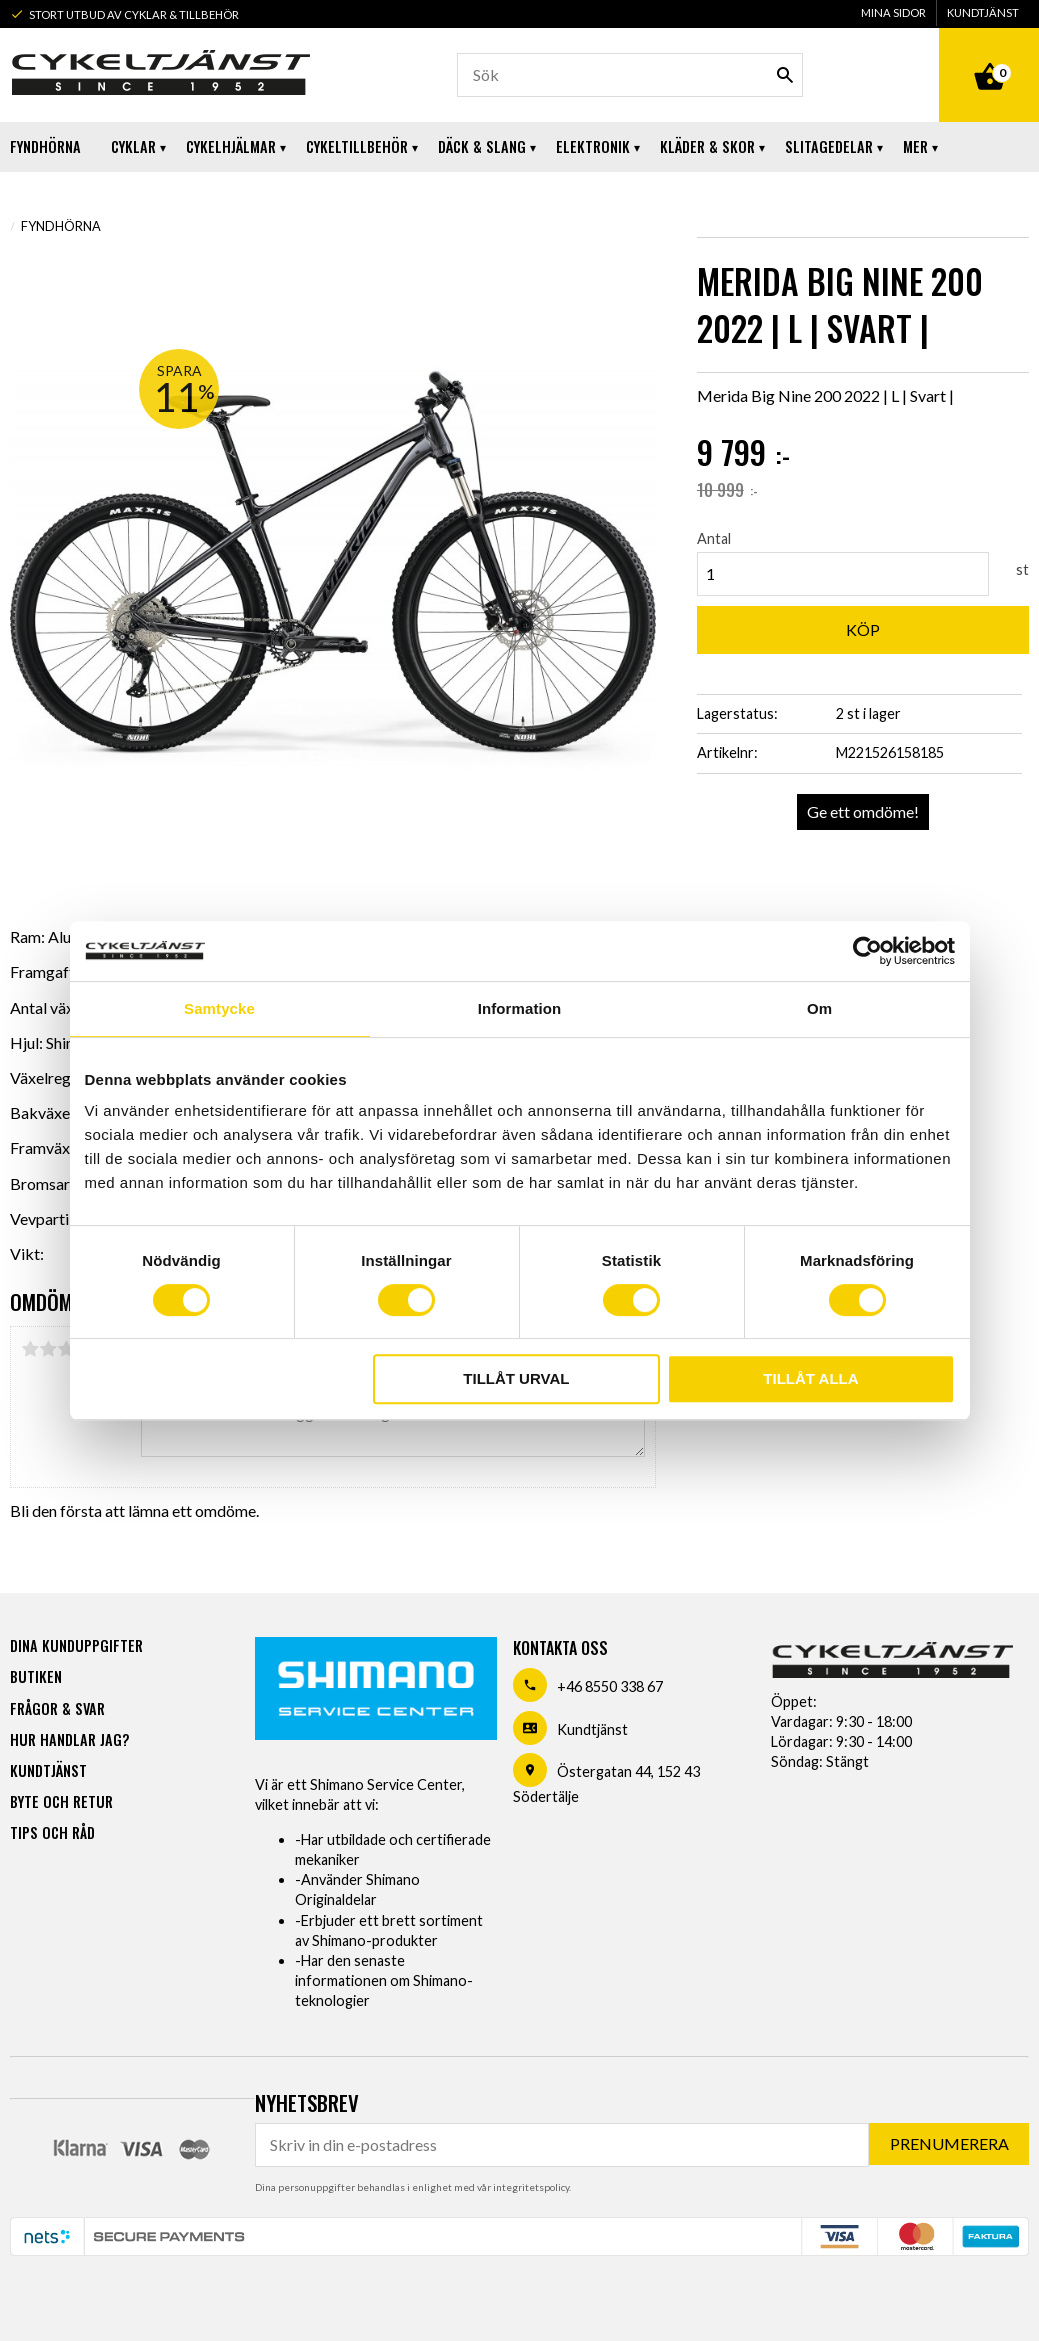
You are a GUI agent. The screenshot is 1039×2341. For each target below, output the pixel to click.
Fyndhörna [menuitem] (45, 146)
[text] (863, 453)
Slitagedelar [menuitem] (829, 146)
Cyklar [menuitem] (133, 146)
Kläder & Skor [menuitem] (707, 146)
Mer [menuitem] (915, 146)
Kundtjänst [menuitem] (983, 12)
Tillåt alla (810, 1378)
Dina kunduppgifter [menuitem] (76, 1645)
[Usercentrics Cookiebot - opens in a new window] (867, 951)
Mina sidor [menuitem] (893, 12)
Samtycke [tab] (219, 1008)
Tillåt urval (516, 1378)
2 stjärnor (48, 1349)
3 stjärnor (66, 1349)
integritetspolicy (531, 2187)
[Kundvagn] (989, 54)
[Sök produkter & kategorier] (630, 75)
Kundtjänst (592, 1729)
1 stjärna (30, 1349)
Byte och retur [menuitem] (61, 1801)
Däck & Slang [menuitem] (482, 146)
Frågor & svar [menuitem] (57, 1708)
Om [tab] (819, 1008)
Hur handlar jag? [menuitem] (69, 1739)
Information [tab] (520, 1008)
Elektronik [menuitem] (593, 146)
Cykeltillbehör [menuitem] (357, 146)
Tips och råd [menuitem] (52, 1832)
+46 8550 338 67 (610, 1686)
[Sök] (785, 75)
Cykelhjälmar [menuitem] (231, 146)
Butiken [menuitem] (36, 1676)
